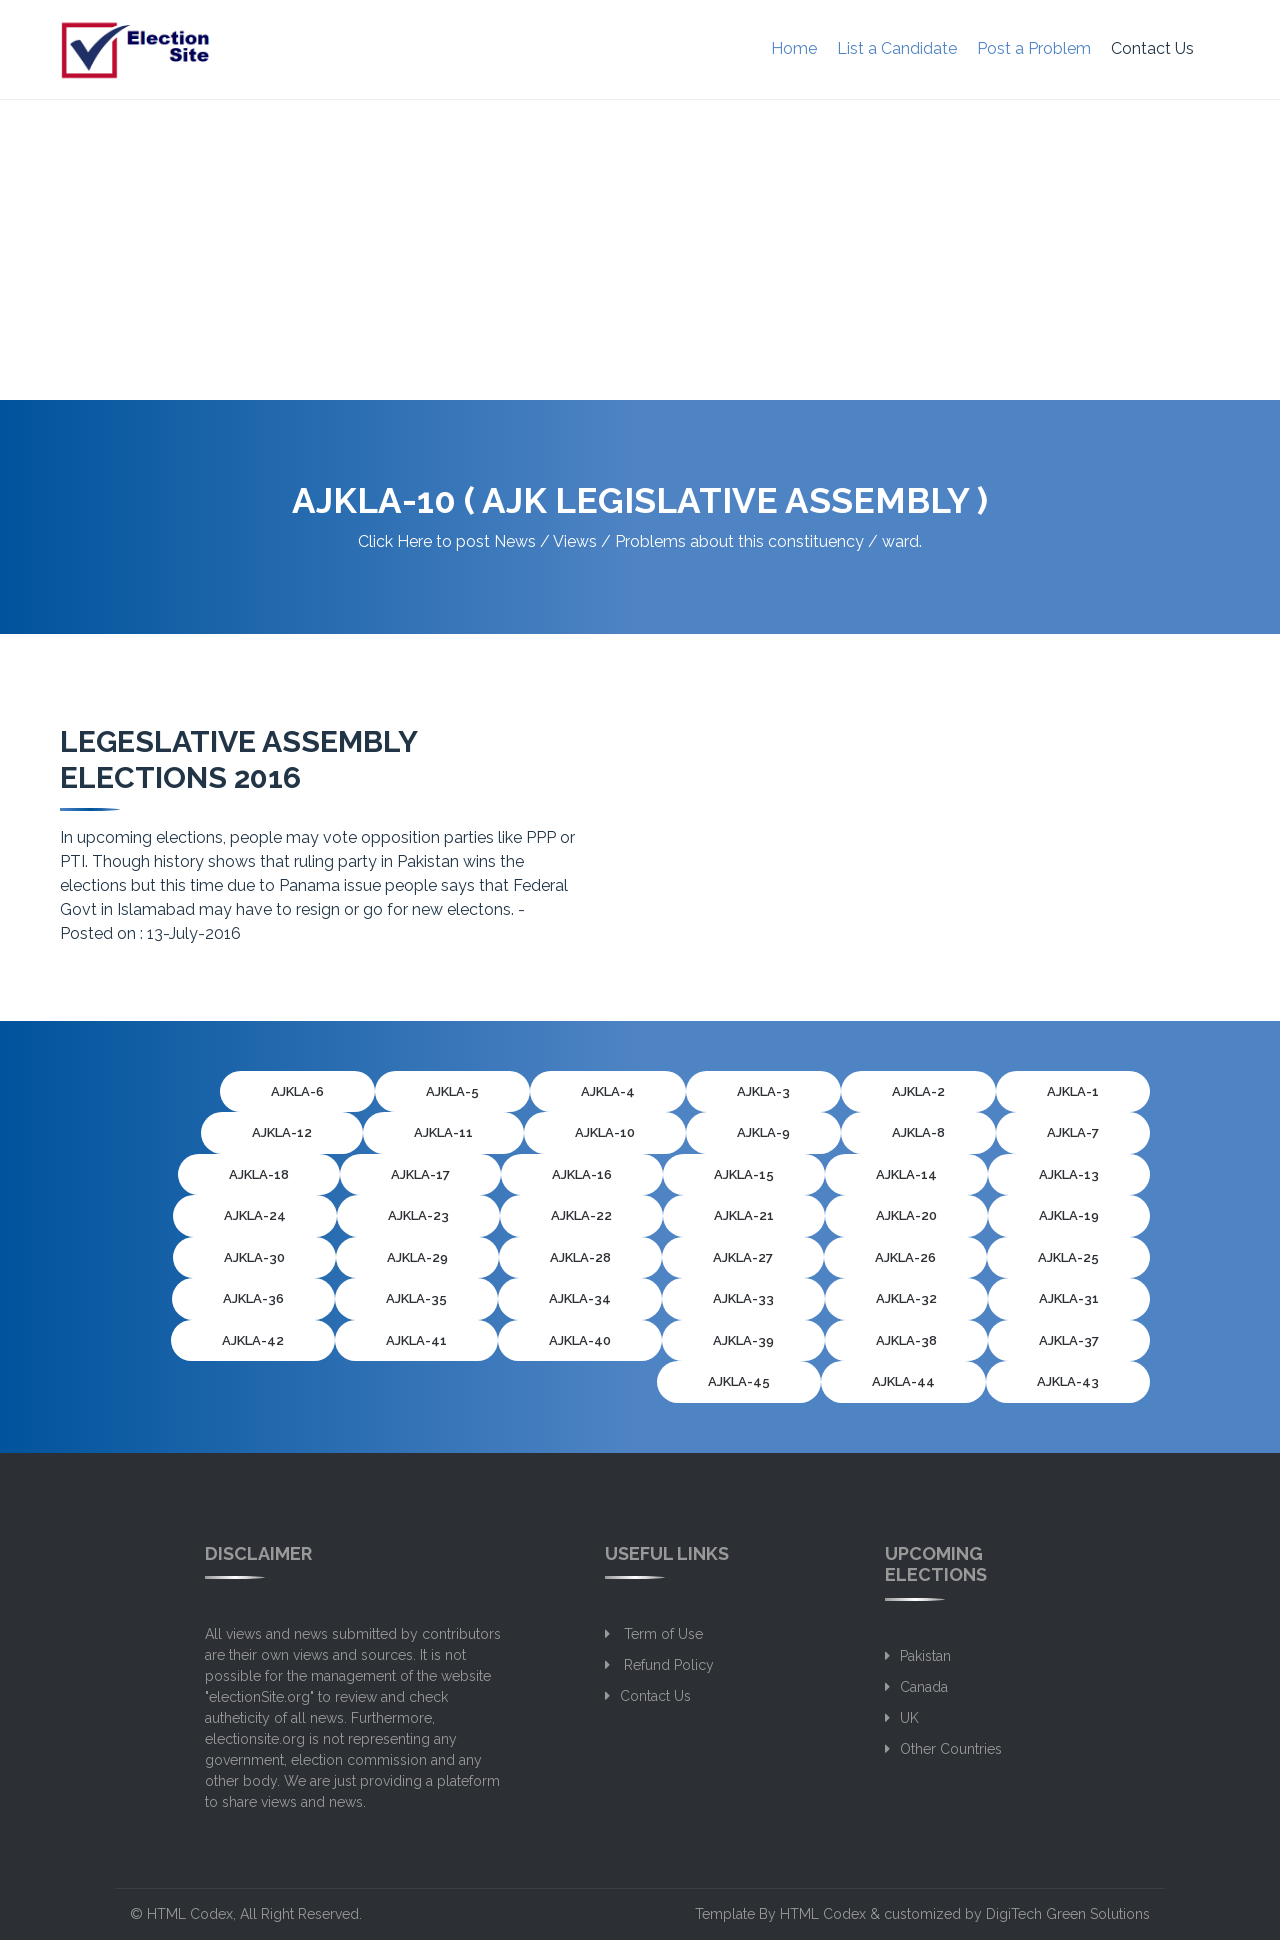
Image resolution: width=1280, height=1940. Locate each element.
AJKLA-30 (254, 1257)
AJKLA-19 (1069, 1215)
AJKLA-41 (416, 1340)
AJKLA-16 (582, 1174)
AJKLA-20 (906, 1215)
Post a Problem (1034, 48)
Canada (924, 1687)
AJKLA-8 (918, 1132)
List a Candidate (897, 48)
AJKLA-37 (1069, 1340)
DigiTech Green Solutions (1068, 1914)
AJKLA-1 (1073, 1091)
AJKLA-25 (1068, 1257)
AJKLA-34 (580, 1298)
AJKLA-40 (580, 1340)
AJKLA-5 (452, 1091)
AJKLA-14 (906, 1174)
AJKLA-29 (417, 1257)
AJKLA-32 (906, 1298)
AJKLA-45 (739, 1381)
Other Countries (951, 1749)
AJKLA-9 (763, 1132)
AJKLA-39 (743, 1340)
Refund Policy (667, 1665)
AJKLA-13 (1069, 1174)
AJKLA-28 (580, 1257)
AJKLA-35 (416, 1298)
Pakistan (925, 1656)
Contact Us (1152, 48)
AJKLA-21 (744, 1215)
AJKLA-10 (605, 1132)
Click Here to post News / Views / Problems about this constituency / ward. (640, 541)
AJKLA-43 (1068, 1381)
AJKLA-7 (1073, 1132)
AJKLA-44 (903, 1381)
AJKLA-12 (282, 1132)
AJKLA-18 (259, 1174)
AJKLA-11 (443, 1132)
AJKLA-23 (418, 1215)
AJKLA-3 (763, 1091)
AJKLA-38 (906, 1340)
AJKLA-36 (253, 1298)
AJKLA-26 (905, 1257)
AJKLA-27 (743, 1257)
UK (909, 1718)
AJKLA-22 (581, 1215)
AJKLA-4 (608, 1091)
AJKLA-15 (744, 1174)
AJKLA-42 (253, 1340)
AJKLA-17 (420, 1174)
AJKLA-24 (255, 1215)
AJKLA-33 (743, 1298)
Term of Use (661, 1634)
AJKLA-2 (918, 1091)
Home (794, 48)
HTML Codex (190, 1914)
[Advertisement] (640, 250)
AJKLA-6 (297, 1091)
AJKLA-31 (1069, 1298)
